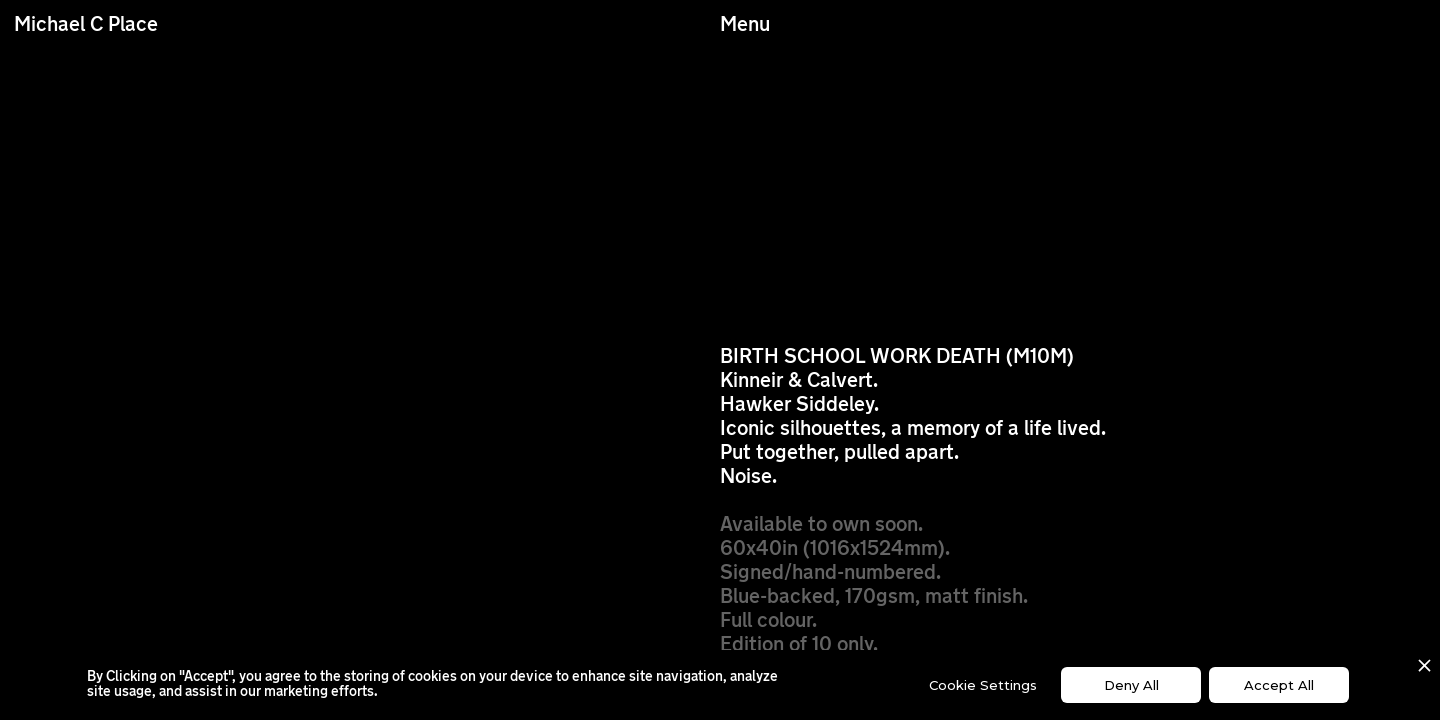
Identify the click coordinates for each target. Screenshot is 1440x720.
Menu (745, 26)
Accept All (1279, 685)
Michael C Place (86, 26)
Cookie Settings (983, 685)
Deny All (1131, 685)
